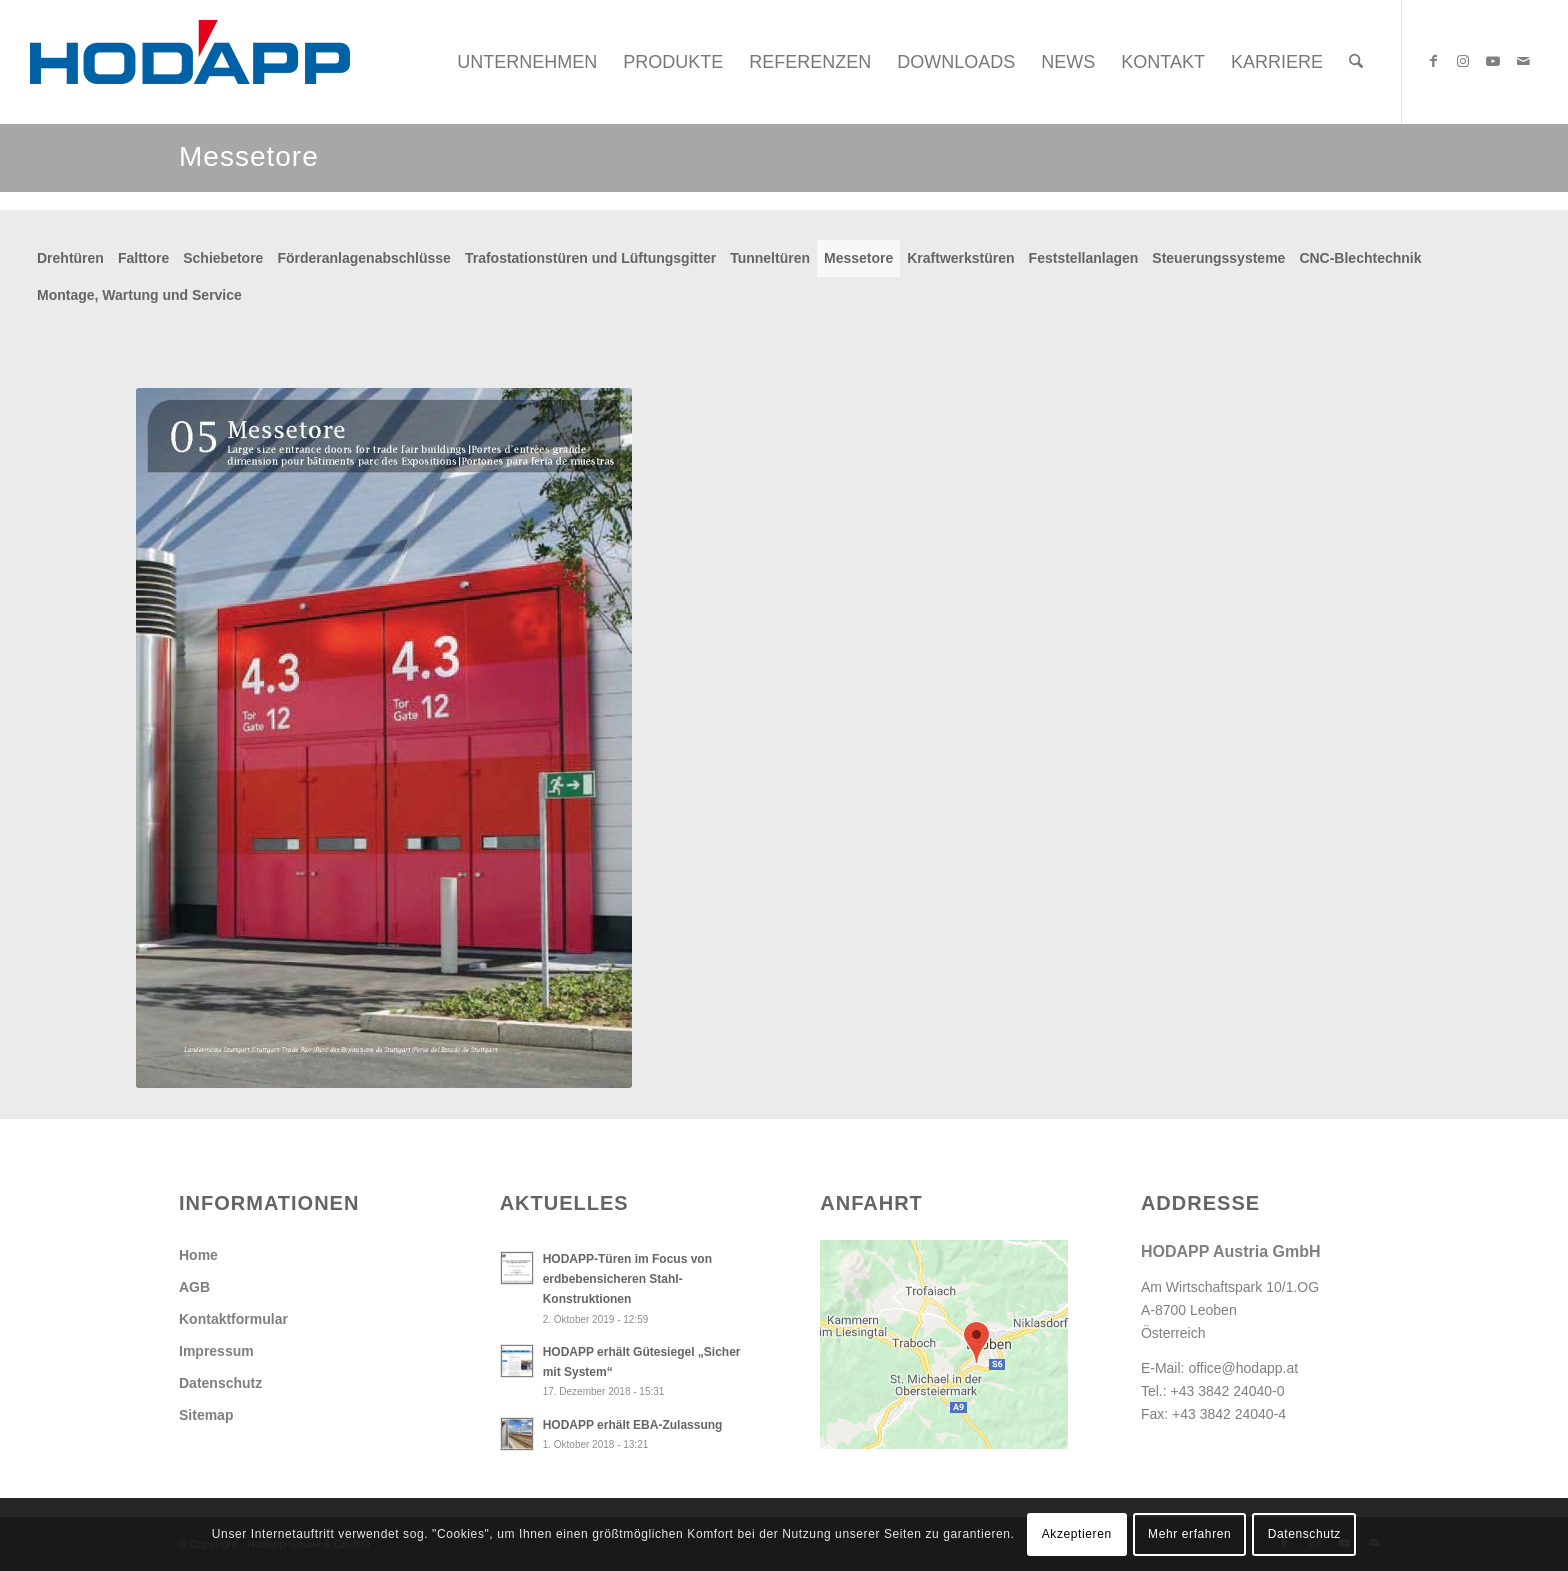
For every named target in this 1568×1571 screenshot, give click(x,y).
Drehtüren (70, 258)
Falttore (143, 258)
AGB (194, 1287)
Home (198, 1255)
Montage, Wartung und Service (139, 295)
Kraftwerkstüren (960, 258)
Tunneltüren (770, 258)
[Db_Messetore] (384, 738)
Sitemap (206, 1415)
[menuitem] (527, 62)
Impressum (216, 1351)
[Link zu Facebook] (1433, 61)
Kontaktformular (233, 1319)
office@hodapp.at (1243, 1368)
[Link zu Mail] (1523, 61)
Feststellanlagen (1084, 258)
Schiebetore (223, 258)
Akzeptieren (1077, 1534)
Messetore (858, 258)
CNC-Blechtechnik (1360, 258)
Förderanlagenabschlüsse (364, 258)
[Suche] (1356, 62)
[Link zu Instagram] (1463, 61)
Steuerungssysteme (1218, 258)
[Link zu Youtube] (1493, 61)
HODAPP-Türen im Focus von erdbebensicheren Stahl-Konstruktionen (627, 1279)
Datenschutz (220, 1383)
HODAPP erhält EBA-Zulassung (633, 1425)
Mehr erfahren (1189, 1534)
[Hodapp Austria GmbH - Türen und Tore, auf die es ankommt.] (190, 62)
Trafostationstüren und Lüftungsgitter (590, 258)
